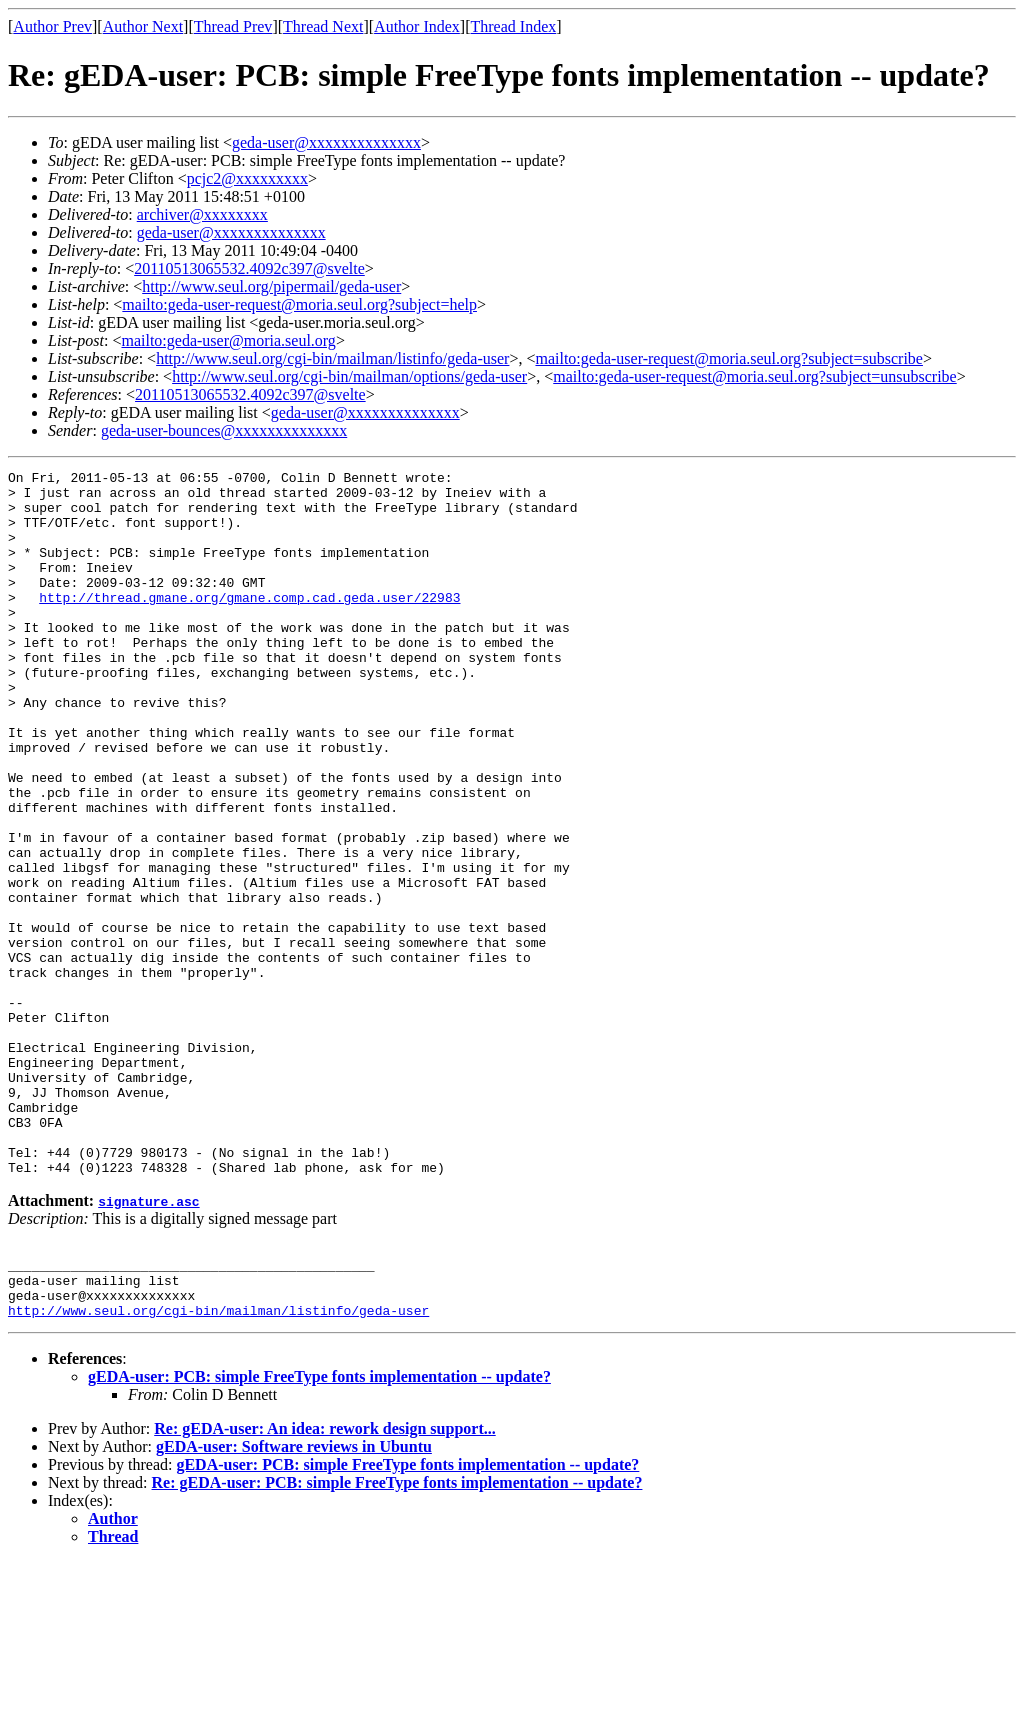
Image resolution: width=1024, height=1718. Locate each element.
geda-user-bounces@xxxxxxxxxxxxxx (224, 430)
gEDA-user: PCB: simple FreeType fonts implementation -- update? (319, 1532)
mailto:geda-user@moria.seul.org (228, 340)
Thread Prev (233, 26)
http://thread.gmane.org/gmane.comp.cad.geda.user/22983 (249, 624)
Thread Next (323, 26)
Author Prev (52, 26)
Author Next (143, 26)
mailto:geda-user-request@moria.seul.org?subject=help (299, 304)
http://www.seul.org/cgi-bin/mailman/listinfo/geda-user (332, 358)
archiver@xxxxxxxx (202, 214)
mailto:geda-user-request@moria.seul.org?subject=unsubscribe (754, 376)
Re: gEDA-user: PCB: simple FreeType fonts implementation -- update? (397, 1638)
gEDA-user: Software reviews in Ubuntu (294, 1602)
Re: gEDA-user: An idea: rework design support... (324, 1584)
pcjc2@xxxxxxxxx (247, 178)
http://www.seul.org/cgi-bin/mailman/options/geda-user (349, 376)
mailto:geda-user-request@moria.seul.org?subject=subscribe (728, 358)
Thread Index (514, 26)
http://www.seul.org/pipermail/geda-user (271, 286)
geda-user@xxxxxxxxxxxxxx (326, 142)
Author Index (417, 26)
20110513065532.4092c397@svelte (249, 268)
